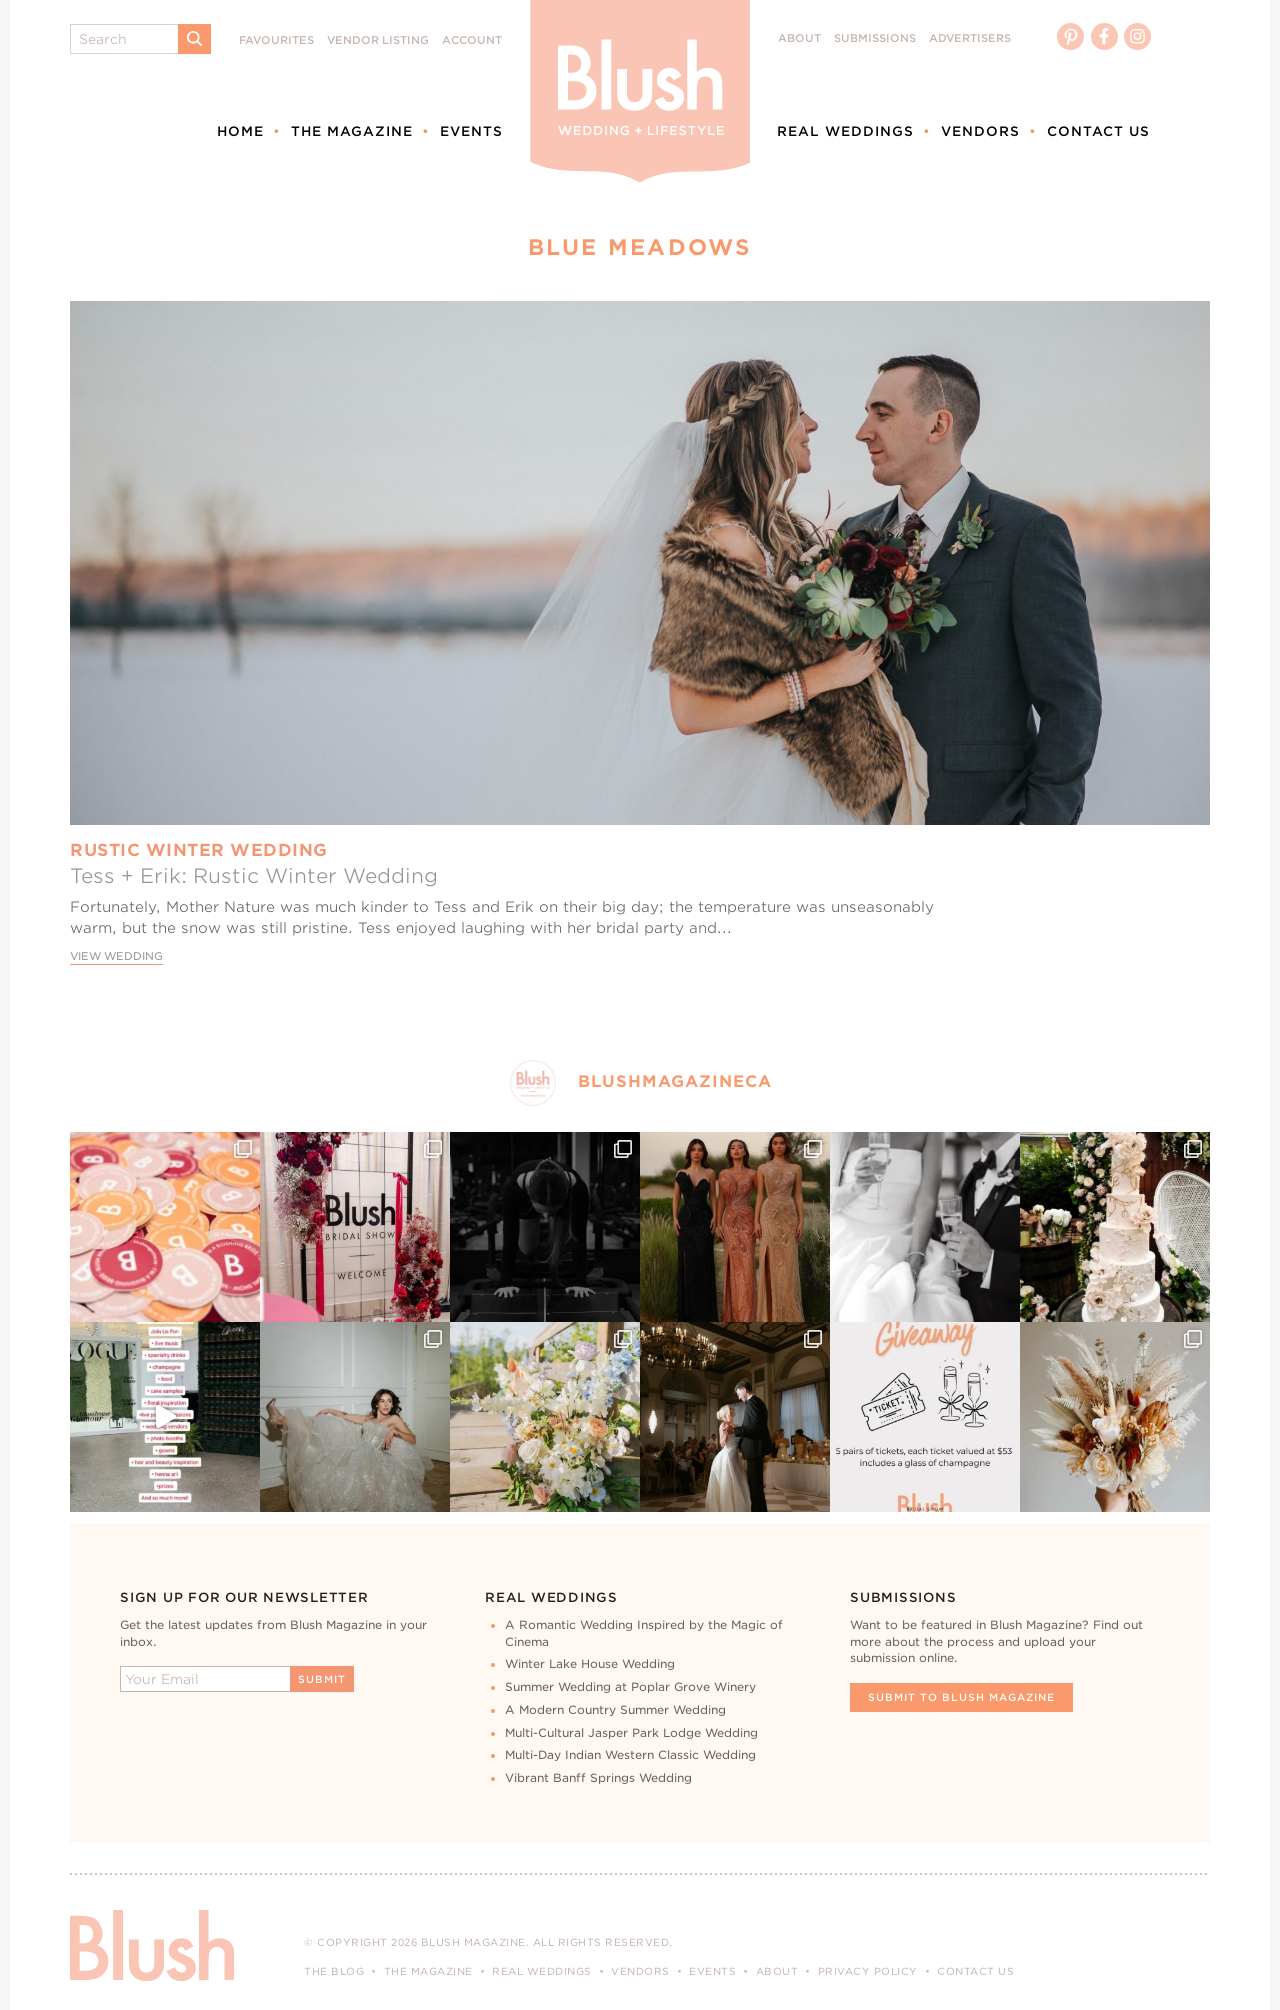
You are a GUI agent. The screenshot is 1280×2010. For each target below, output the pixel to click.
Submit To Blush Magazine (961, 1697)
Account (472, 40)
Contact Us (1098, 131)
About (799, 38)
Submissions (875, 38)
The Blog (334, 1971)
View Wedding (116, 956)
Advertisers (970, 38)
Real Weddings (845, 131)
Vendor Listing (378, 40)
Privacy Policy (868, 1971)
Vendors (980, 131)
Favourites (276, 40)
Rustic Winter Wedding (199, 850)
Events (471, 131)
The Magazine (352, 131)
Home (240, 131)
